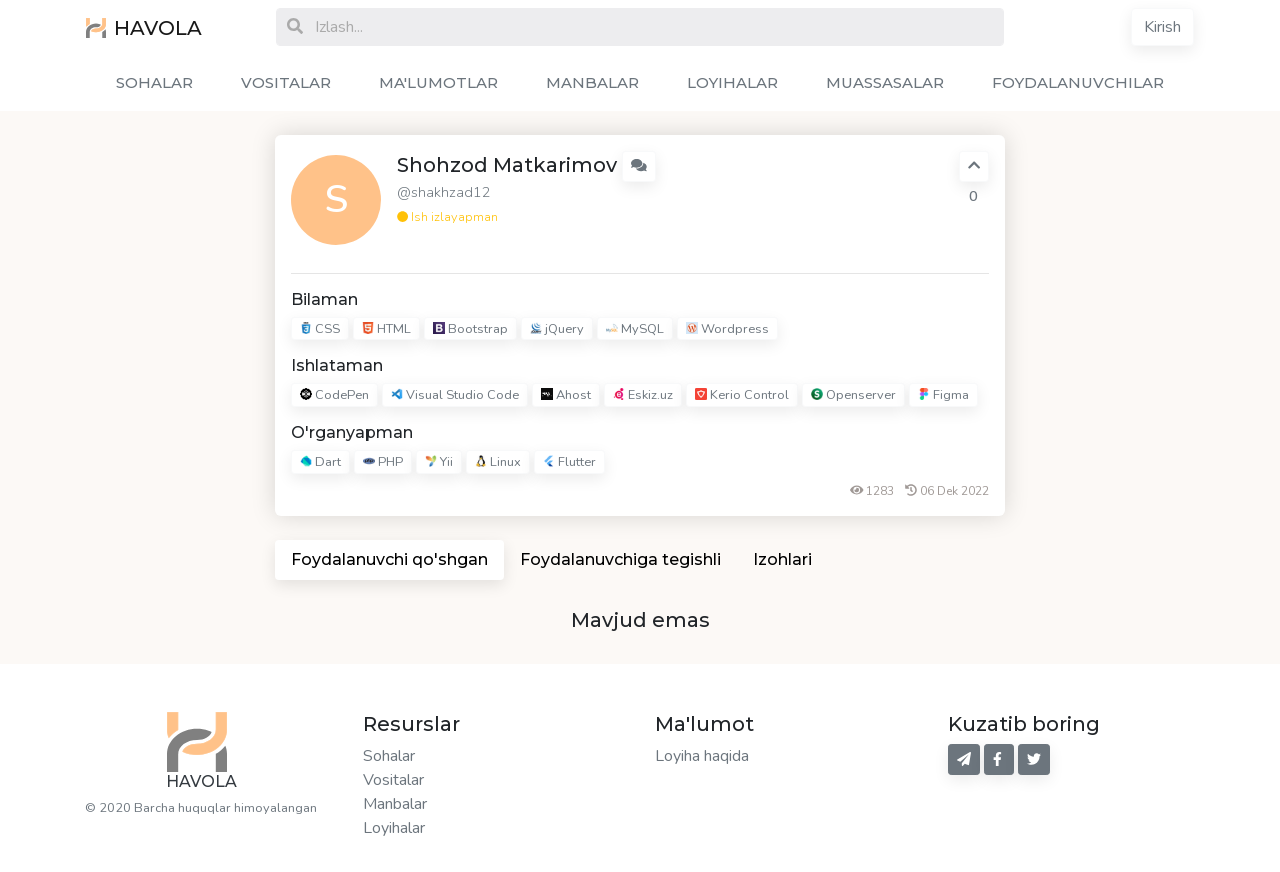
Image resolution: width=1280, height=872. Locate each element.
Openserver (853, 396)
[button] (639, 166)
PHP (383, 462)
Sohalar (389, 756)
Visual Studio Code (455, 396)
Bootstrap (470, 329)
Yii (439, 462)
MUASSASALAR (885, 82)
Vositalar (393, 780)
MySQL (635, 329)
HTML (386, 329)
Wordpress (727, 329)
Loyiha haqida (702, 756)
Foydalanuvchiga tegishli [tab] (620, 559)
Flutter (569, 462)
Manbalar (395, 804)
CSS (320, 329)
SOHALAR (154, 82)
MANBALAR (592, 82)
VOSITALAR (286, 82)
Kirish (1162, 27)
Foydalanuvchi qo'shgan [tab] (389, 559)
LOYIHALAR (732, 82)
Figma (943, 396)
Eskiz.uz (643, 396)
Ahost (566, 396)
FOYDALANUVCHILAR (1078, 82)
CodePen (334, 396)
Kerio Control (742, 396)
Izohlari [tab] (782, 559)
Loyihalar (394, 828)
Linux (498, 462)
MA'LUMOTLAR (438, 82)
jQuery (557, 329)
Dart (320, 462)
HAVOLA (144, 28)
